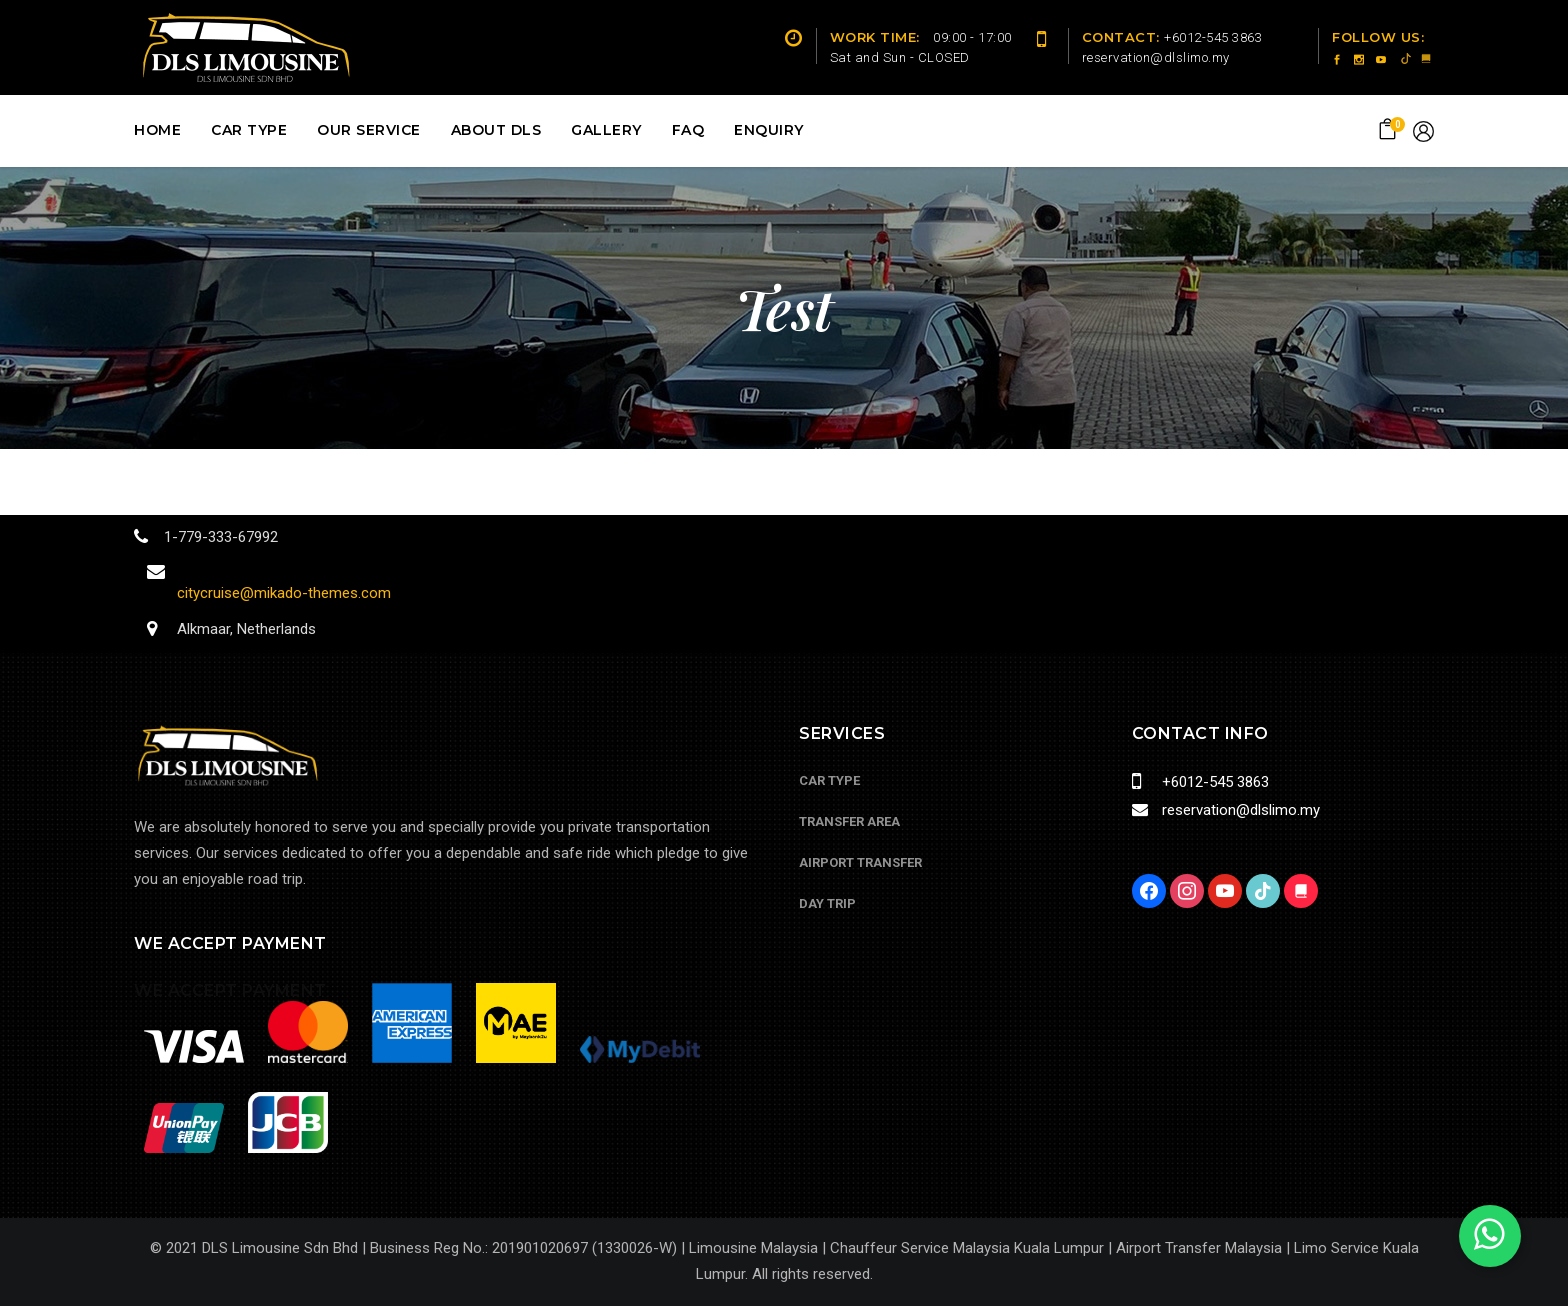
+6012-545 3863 (1211, 782)
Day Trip (827, 903)
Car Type (829, 780)
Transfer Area (849, 821)
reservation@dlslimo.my (1237, 810)
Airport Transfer (860, 862)
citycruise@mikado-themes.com (284, 593)
